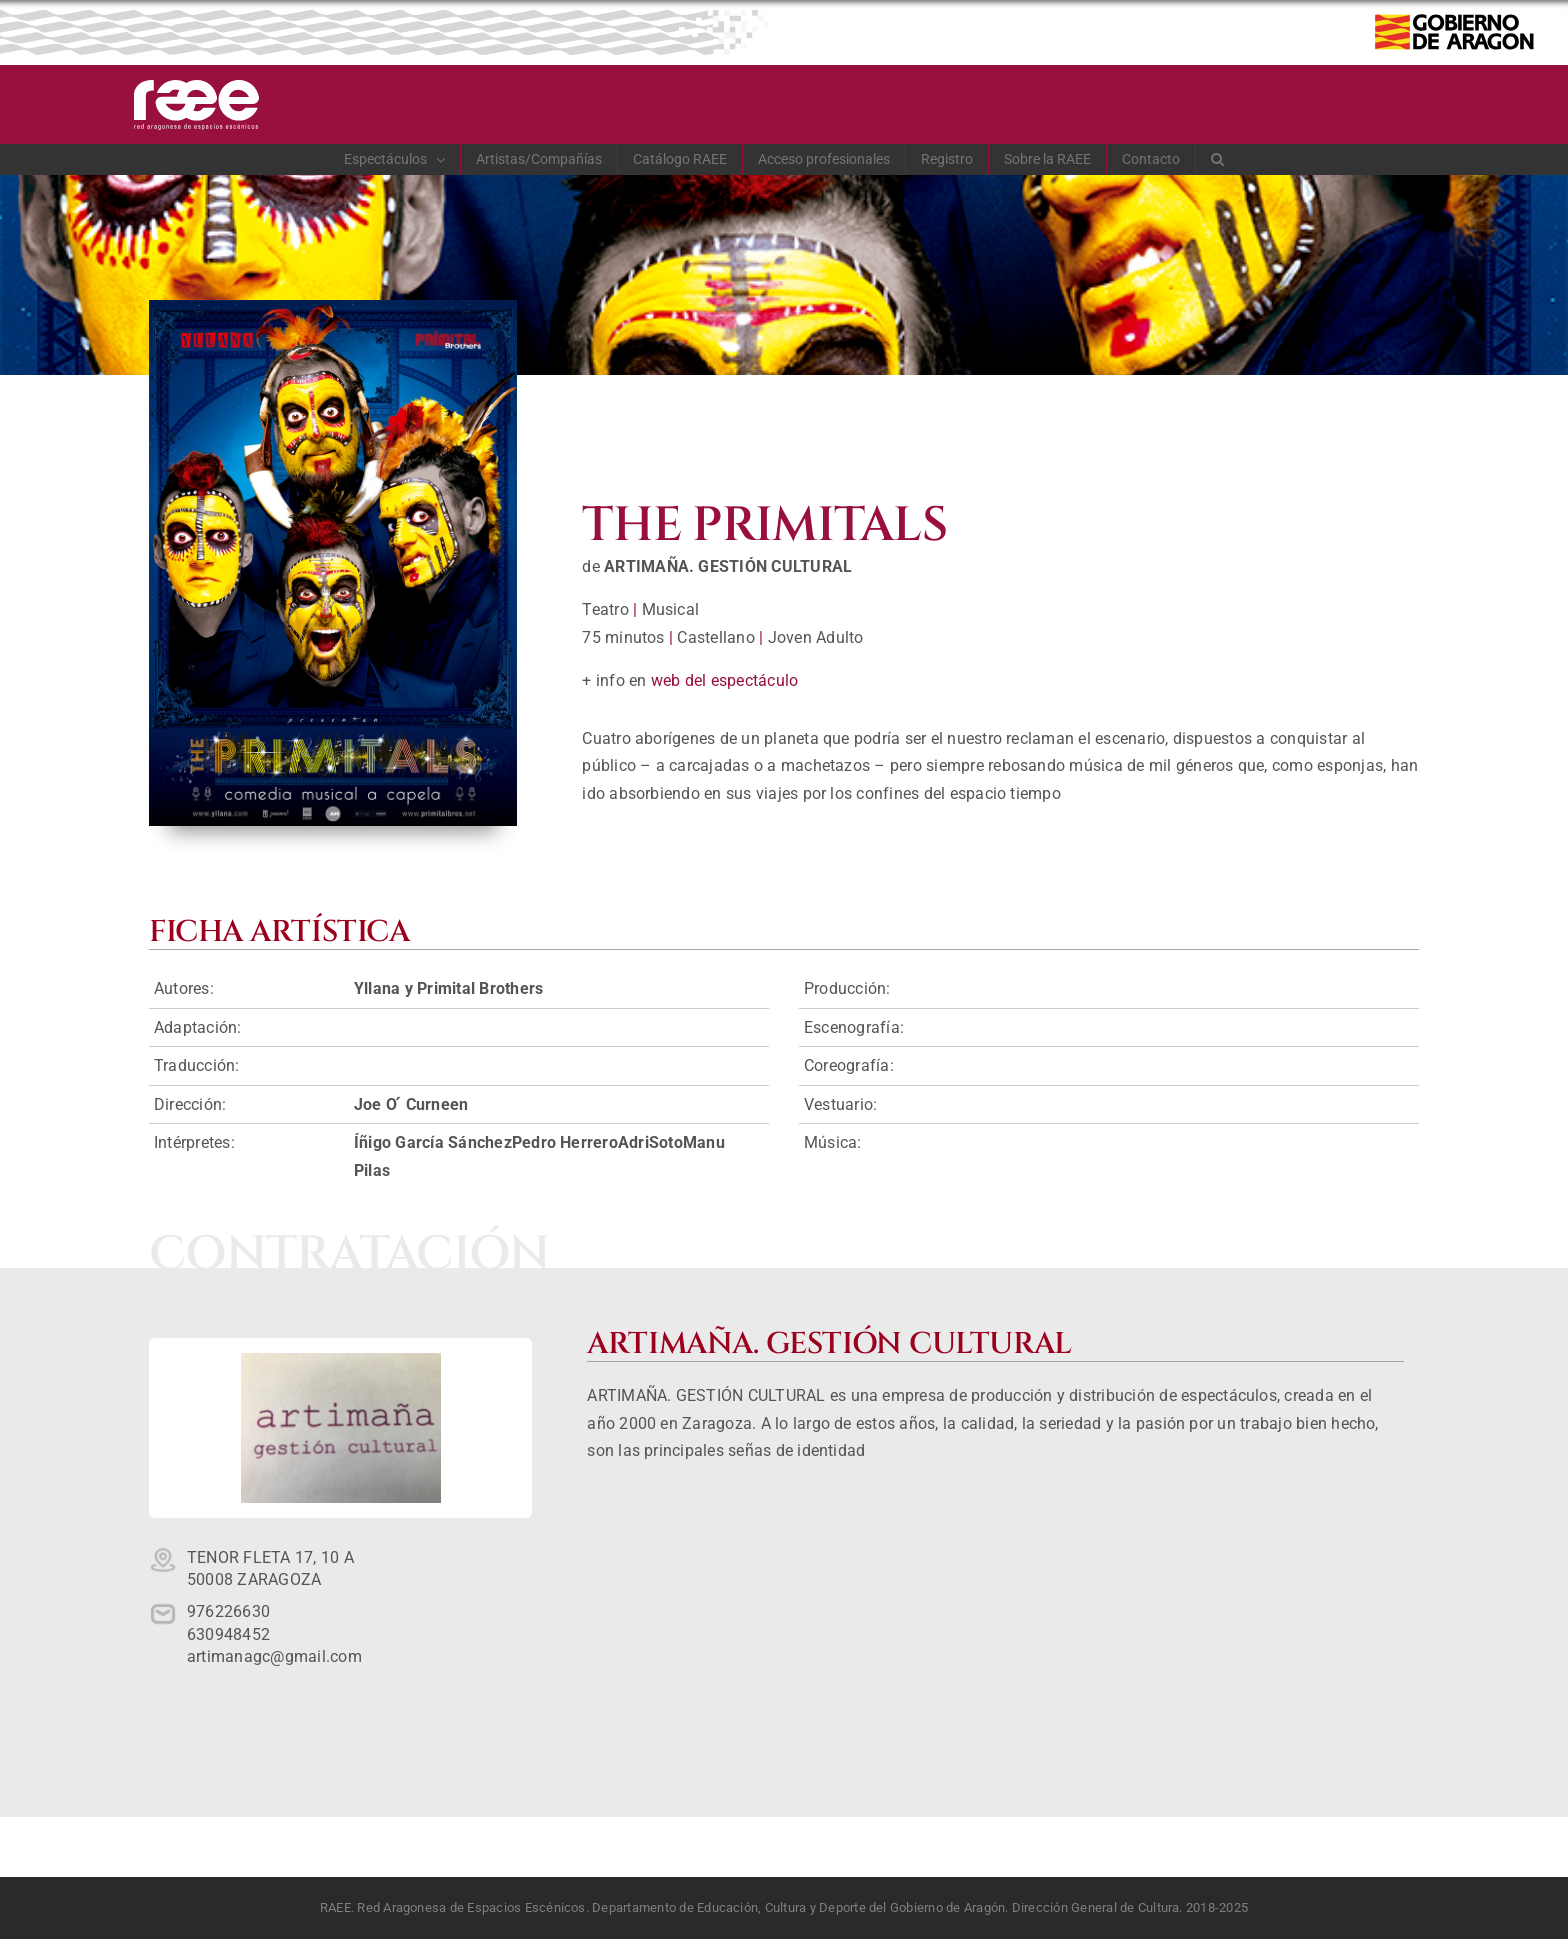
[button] (1218, 159)
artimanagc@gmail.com (274, 1656)
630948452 (228, 1634)
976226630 (228, 1611)
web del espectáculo (725, 680)
